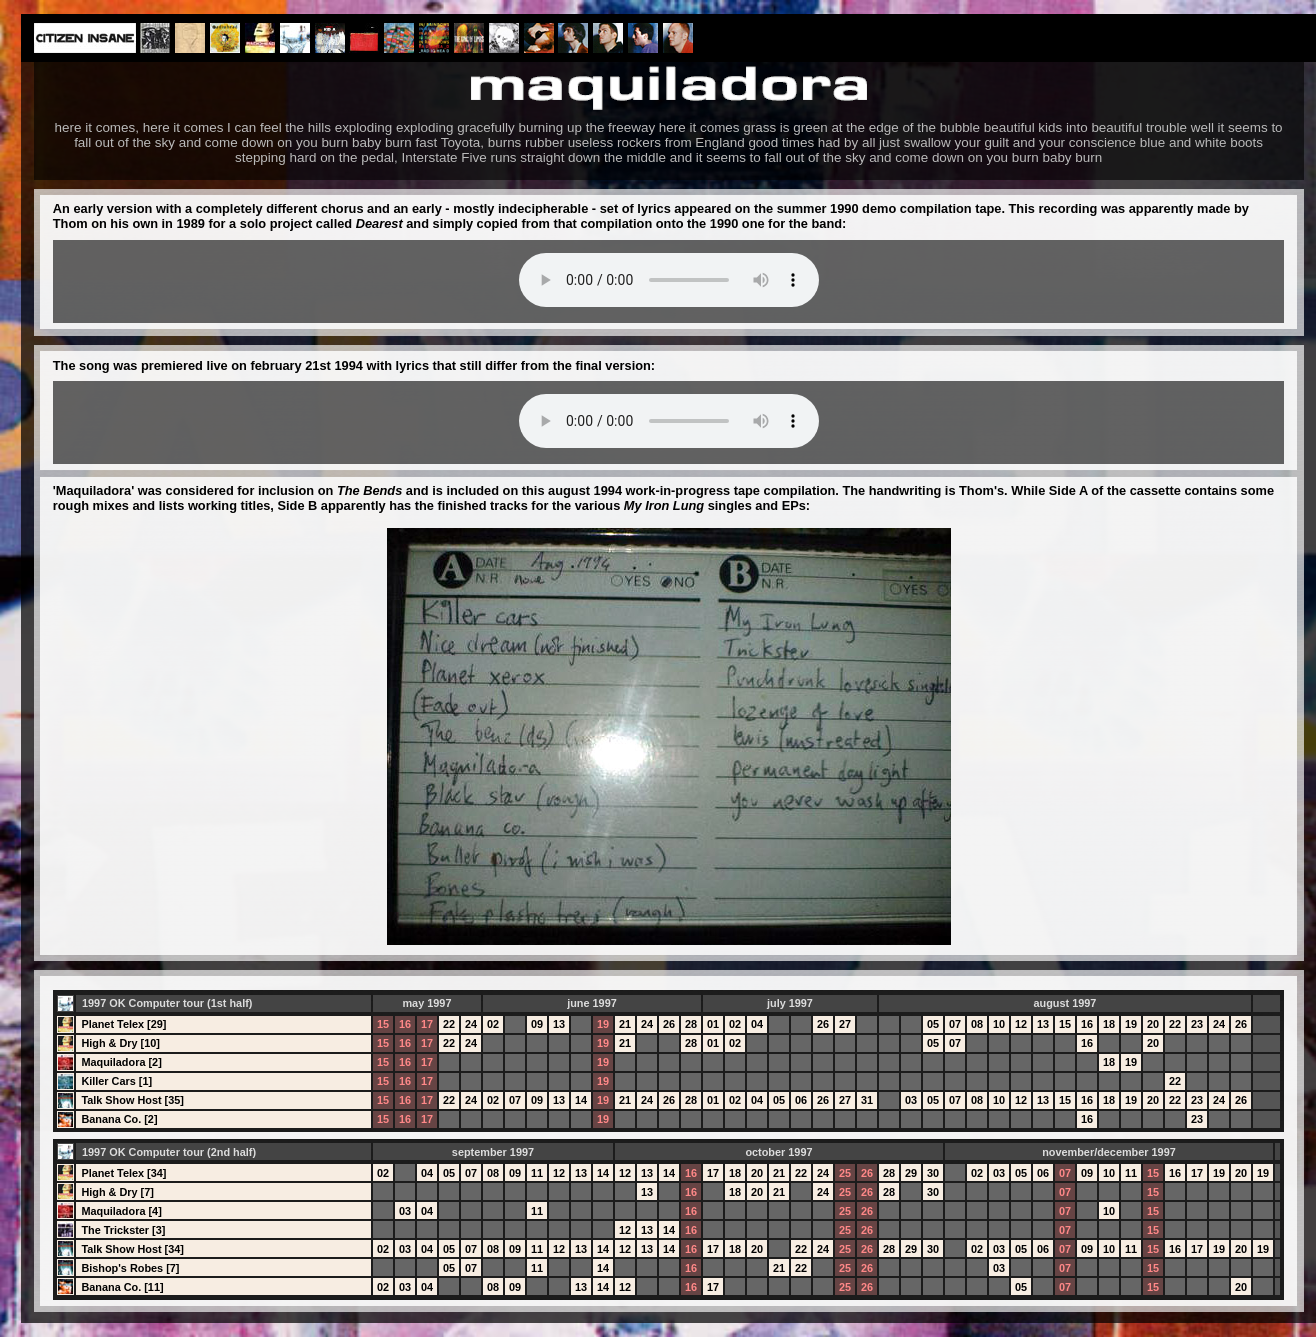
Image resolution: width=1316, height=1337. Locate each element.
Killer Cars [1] (116, 1081)
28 (691, 1024)
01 (713, 1024)
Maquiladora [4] (121, 1211)
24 (471, 1024)
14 (581, 1100)
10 (999, 1024)
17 (427, 1024)
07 (955, 1024)
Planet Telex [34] (123, 1173)
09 (537, 1024)
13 (559, 1024)
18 (1109, 1024)
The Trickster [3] (123, 1230)
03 (911, 1100)
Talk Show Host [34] (132, 1249)
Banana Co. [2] (119, 1119)
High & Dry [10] (120, 1043)
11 (537, 1173)
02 (493, 1024)
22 (449, 1024)
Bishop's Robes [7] (130, 1268)
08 (977, 1024)
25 (845, 1173)
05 (933, 1024)
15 (383, 1024)
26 (669, 1024)
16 (405, 1024)
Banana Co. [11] (122, 1287)
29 (911, 1173)
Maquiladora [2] (121, 1062)
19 (603, 1024)
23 (1197, 1024)
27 (845, 1024)
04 (757, 1024)
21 (625, 1024)
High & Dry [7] (117, 1192)
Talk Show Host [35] (132, 1100)
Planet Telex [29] (123, 1024)
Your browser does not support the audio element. (669, 280)
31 (867, 1100)
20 (1153, 1024)
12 (1021, 1024)
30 (933, 1173)
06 (801, 1100)
